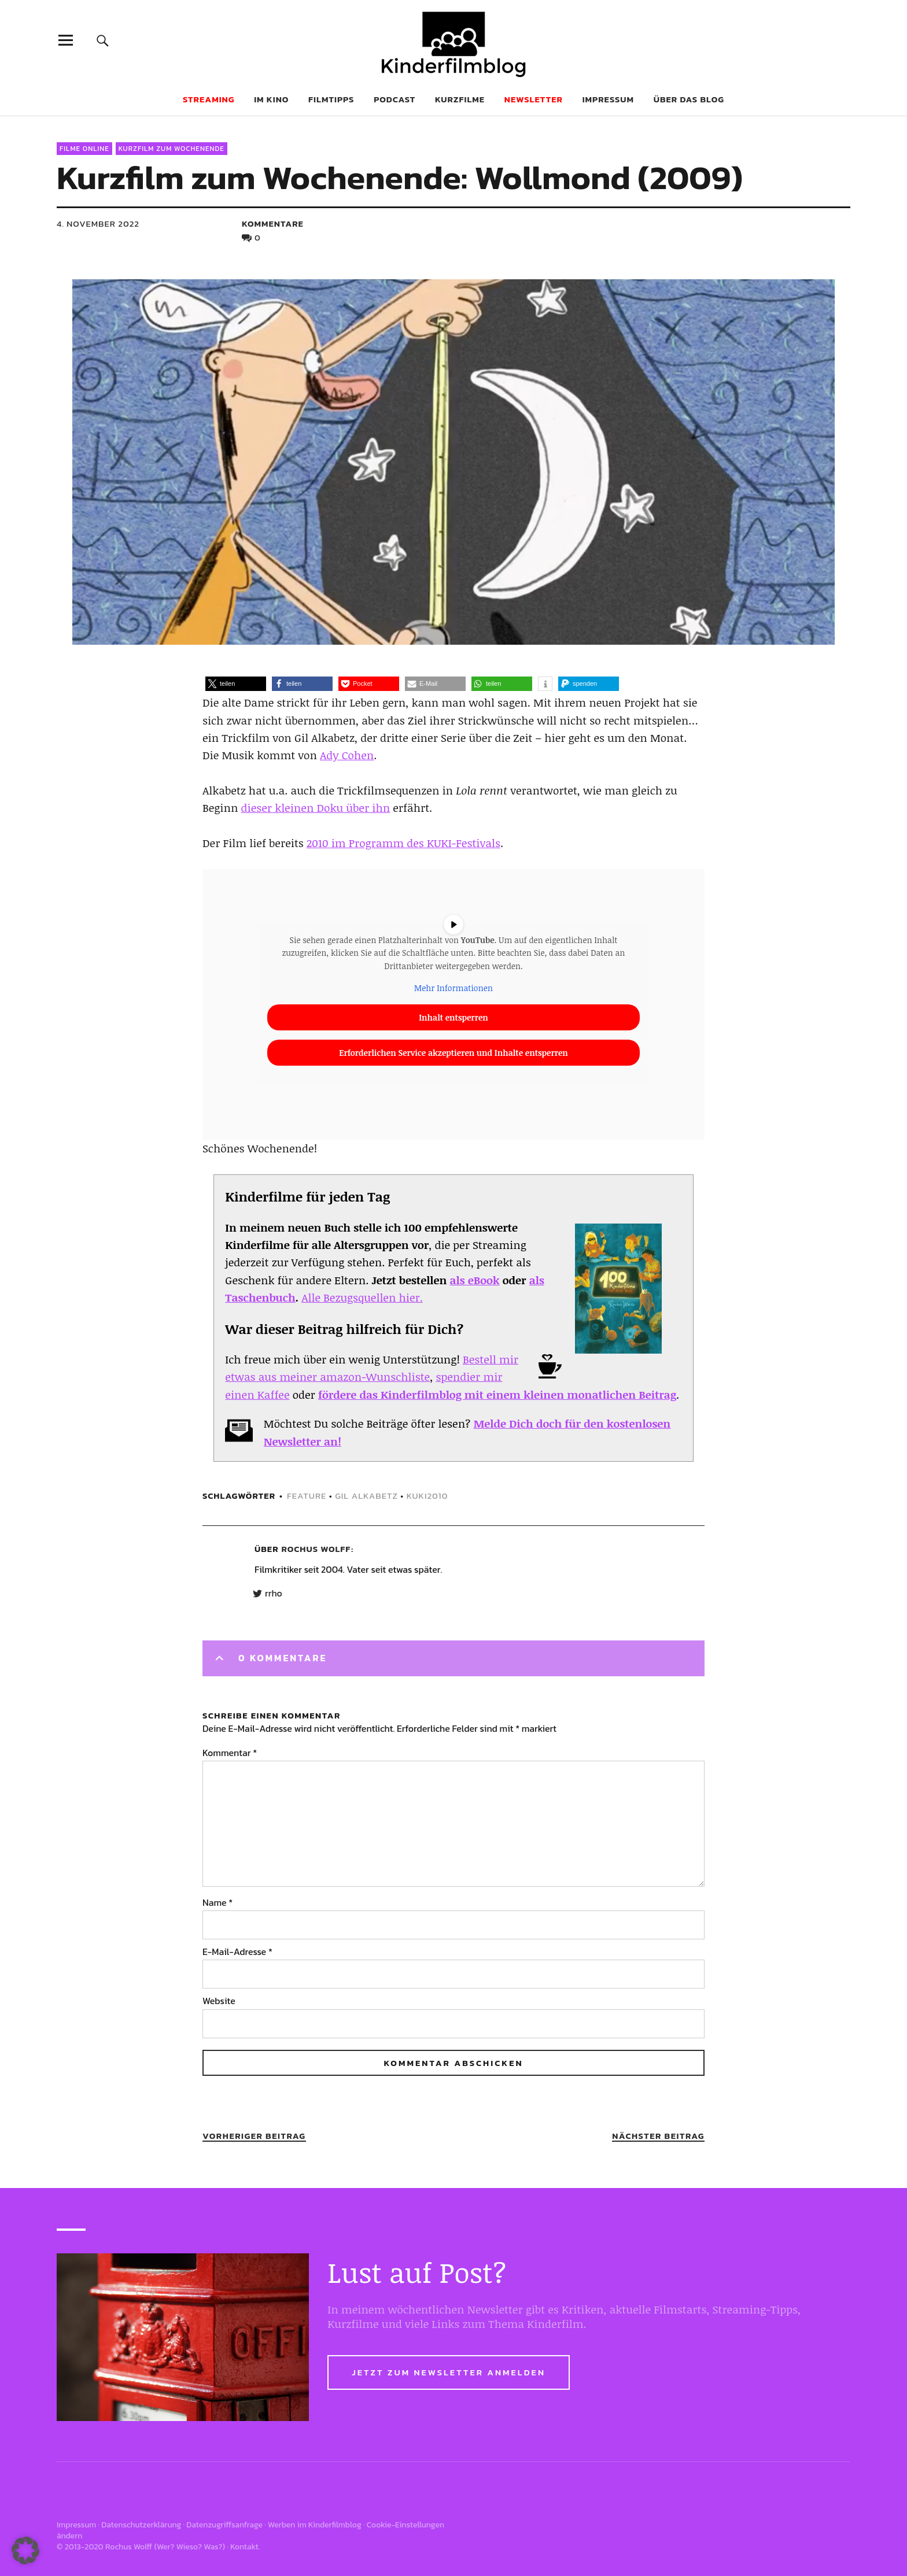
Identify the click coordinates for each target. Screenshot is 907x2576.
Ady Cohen (347, 755)
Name (217, 1902)
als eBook (475, 1280)
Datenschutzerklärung (141, 2525)
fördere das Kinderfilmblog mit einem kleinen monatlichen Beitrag (497, 1394)
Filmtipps (331, 99)
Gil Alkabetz (366, 1495)
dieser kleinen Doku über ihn (315, 807)
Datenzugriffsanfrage (224, 2525)
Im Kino (271, 99)
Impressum (608, 99)
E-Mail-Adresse (237, 1951)
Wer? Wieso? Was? (190, 2547)
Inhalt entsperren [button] (453, 1017)
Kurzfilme (460, 99)
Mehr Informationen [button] (453, 987)
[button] (235, 684)
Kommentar (229, 1753)
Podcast (394, 99)
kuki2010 (427, 1495)
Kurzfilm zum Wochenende (171, 148)
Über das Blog (689, 99)
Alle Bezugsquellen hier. (362, 1297)
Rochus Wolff (316, 1548)
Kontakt (244, 2547)
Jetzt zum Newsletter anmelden (448, 2372)
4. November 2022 (98, 223)
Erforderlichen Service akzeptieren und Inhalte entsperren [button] (453, 1052)
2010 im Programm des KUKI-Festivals (403, 843)
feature (306, 1495)
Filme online (84, 148)
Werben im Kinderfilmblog (315, 2525)
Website (218, 2001)
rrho (273, 1593)
